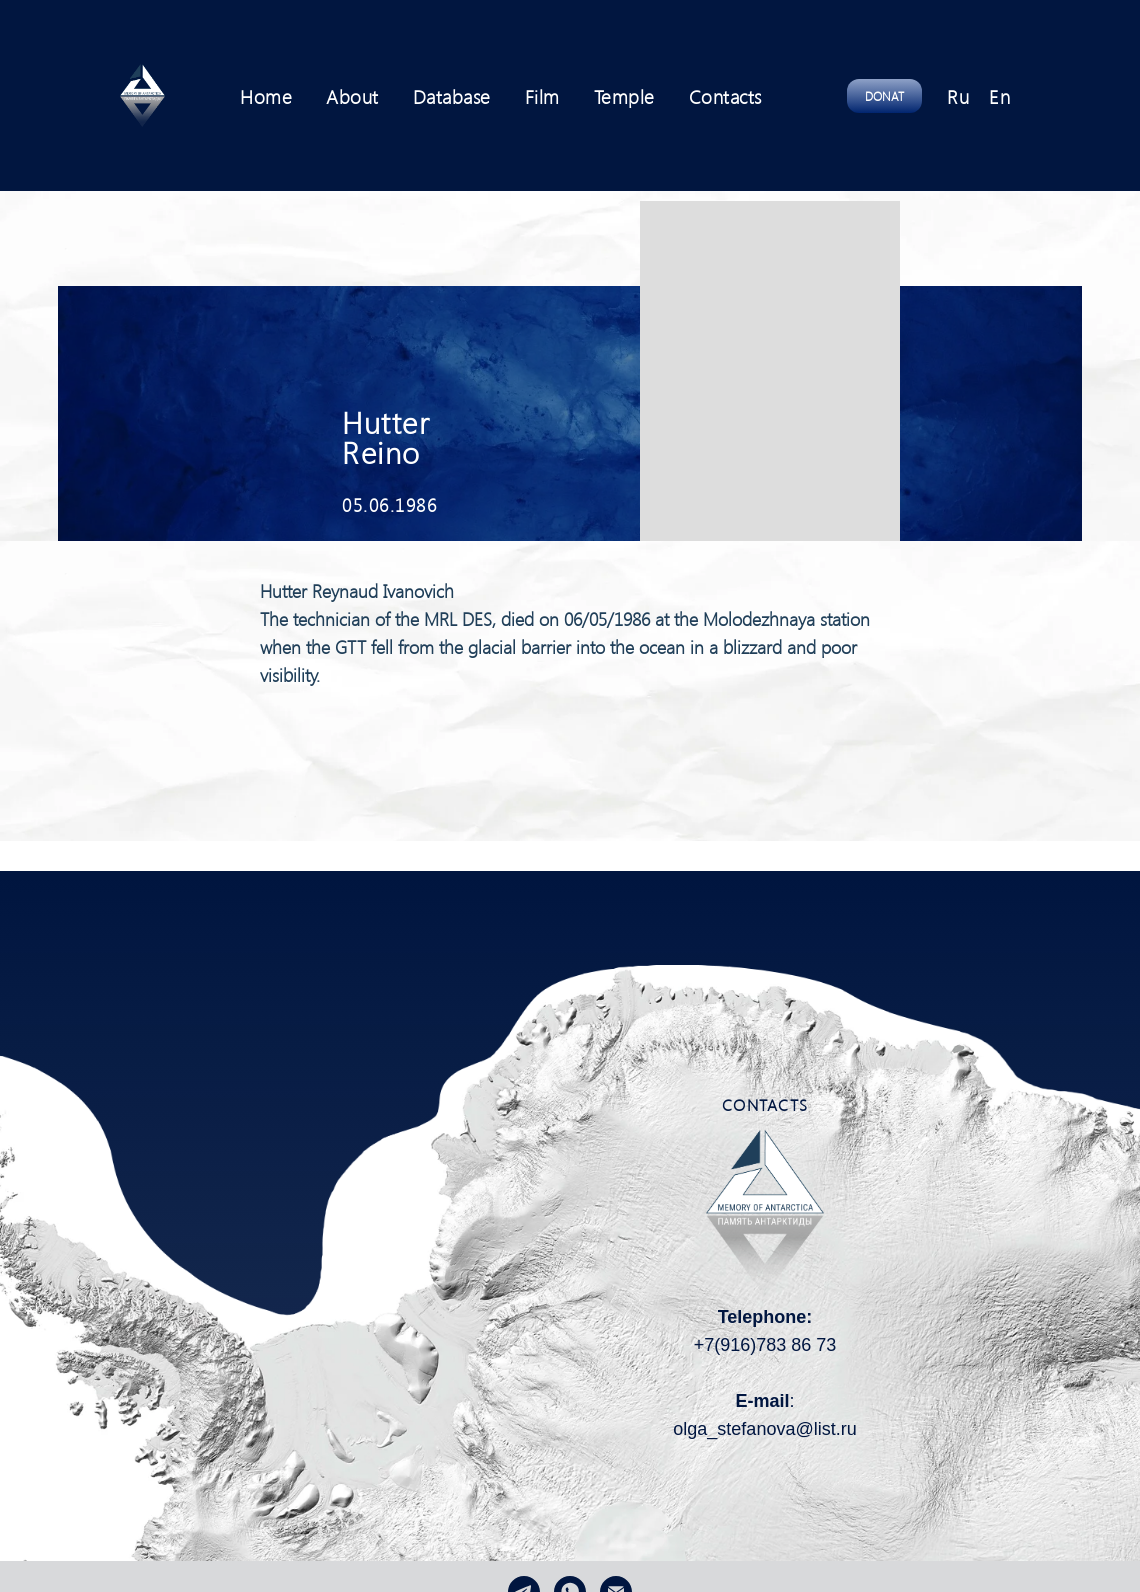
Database (452, 96)
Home (266, 96)
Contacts (725, 96)
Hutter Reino (386, 437)
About (352, 96)
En (999, 96)
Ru (958, 96)
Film (542, 96)
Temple (624, 96)
